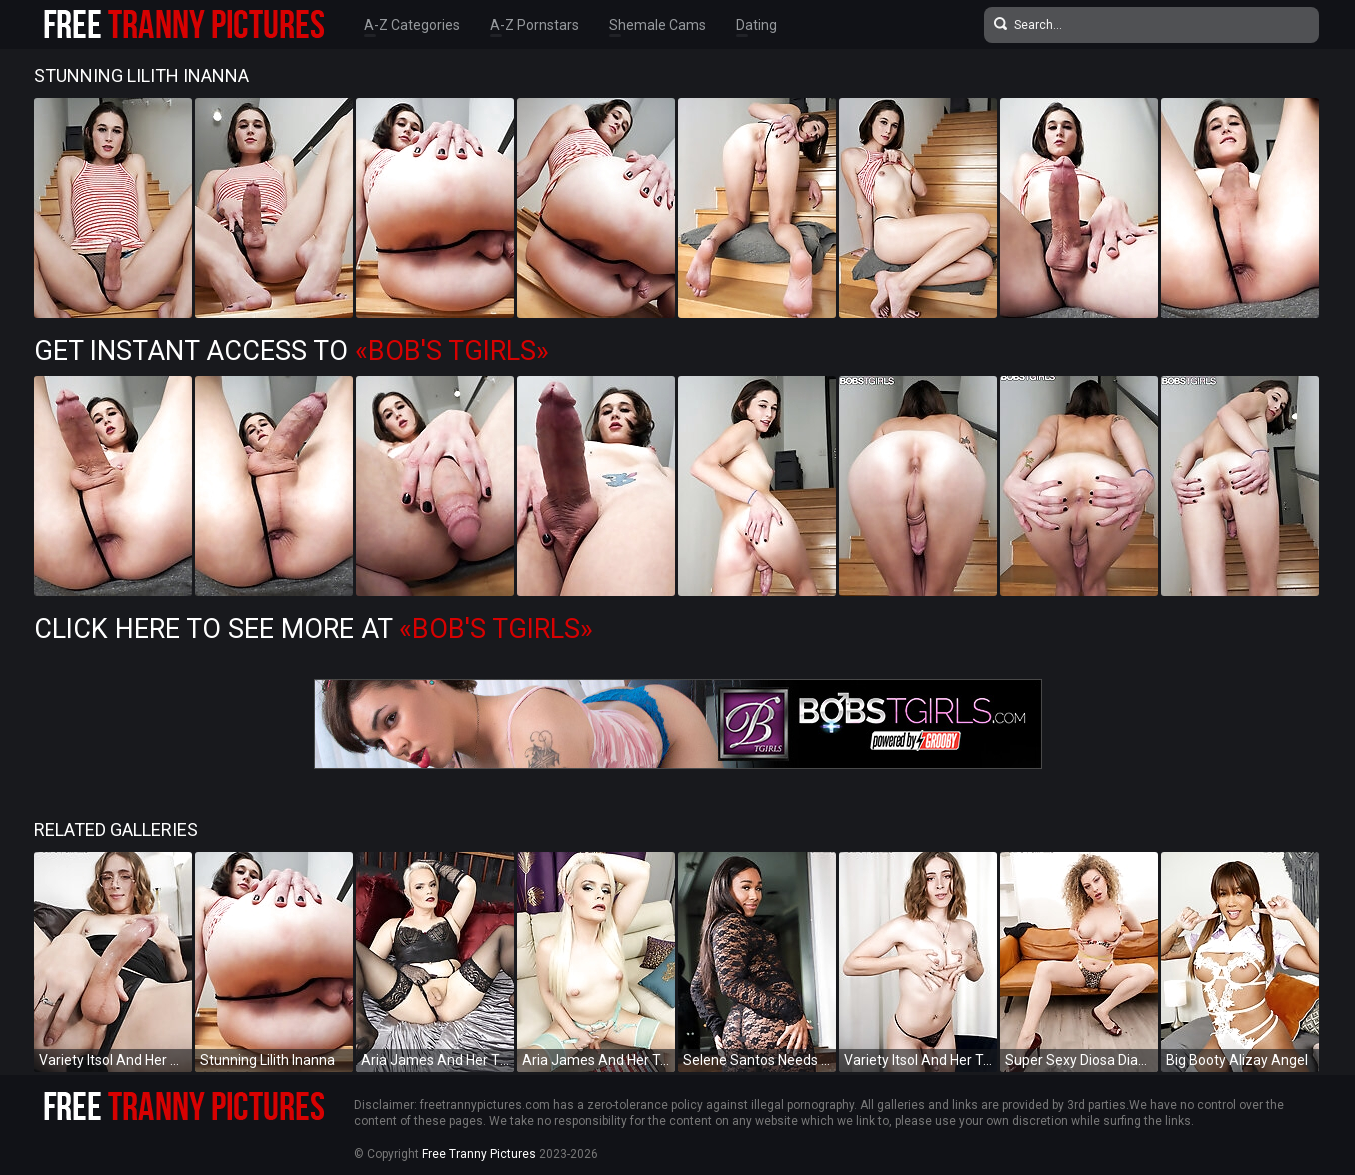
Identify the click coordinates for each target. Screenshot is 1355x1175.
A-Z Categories (412, 25)
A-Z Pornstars (534, 25)
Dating (756, 25)
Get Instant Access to (291, 351)
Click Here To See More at (313, 629)
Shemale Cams (657, 25)
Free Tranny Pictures (479, 1154)
